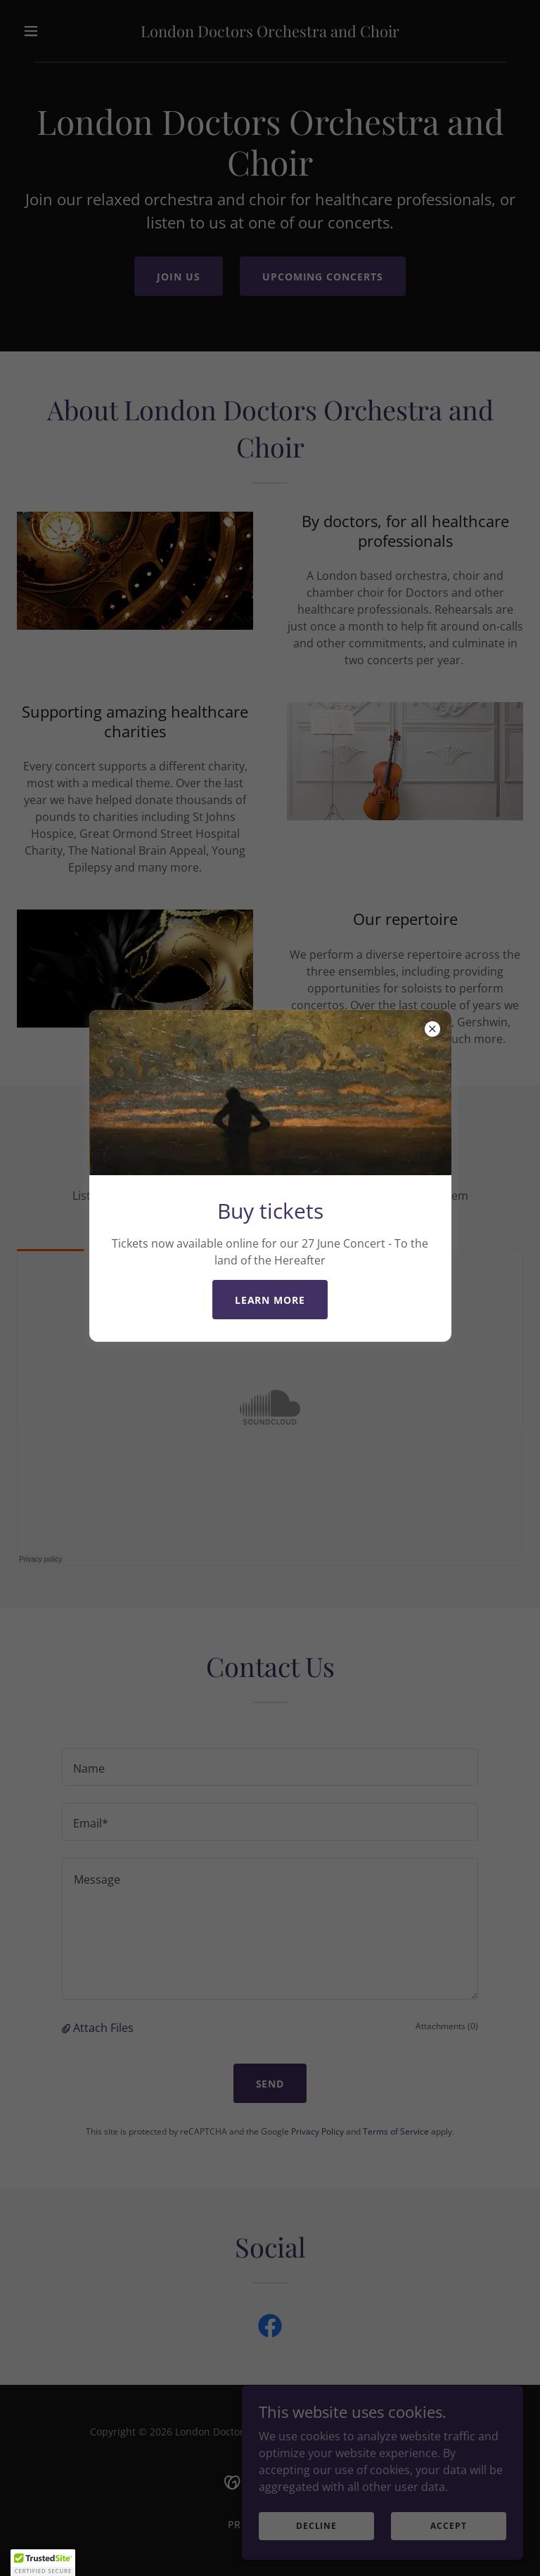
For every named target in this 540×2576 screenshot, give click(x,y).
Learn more (270, 1300)
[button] (43, 2562)
